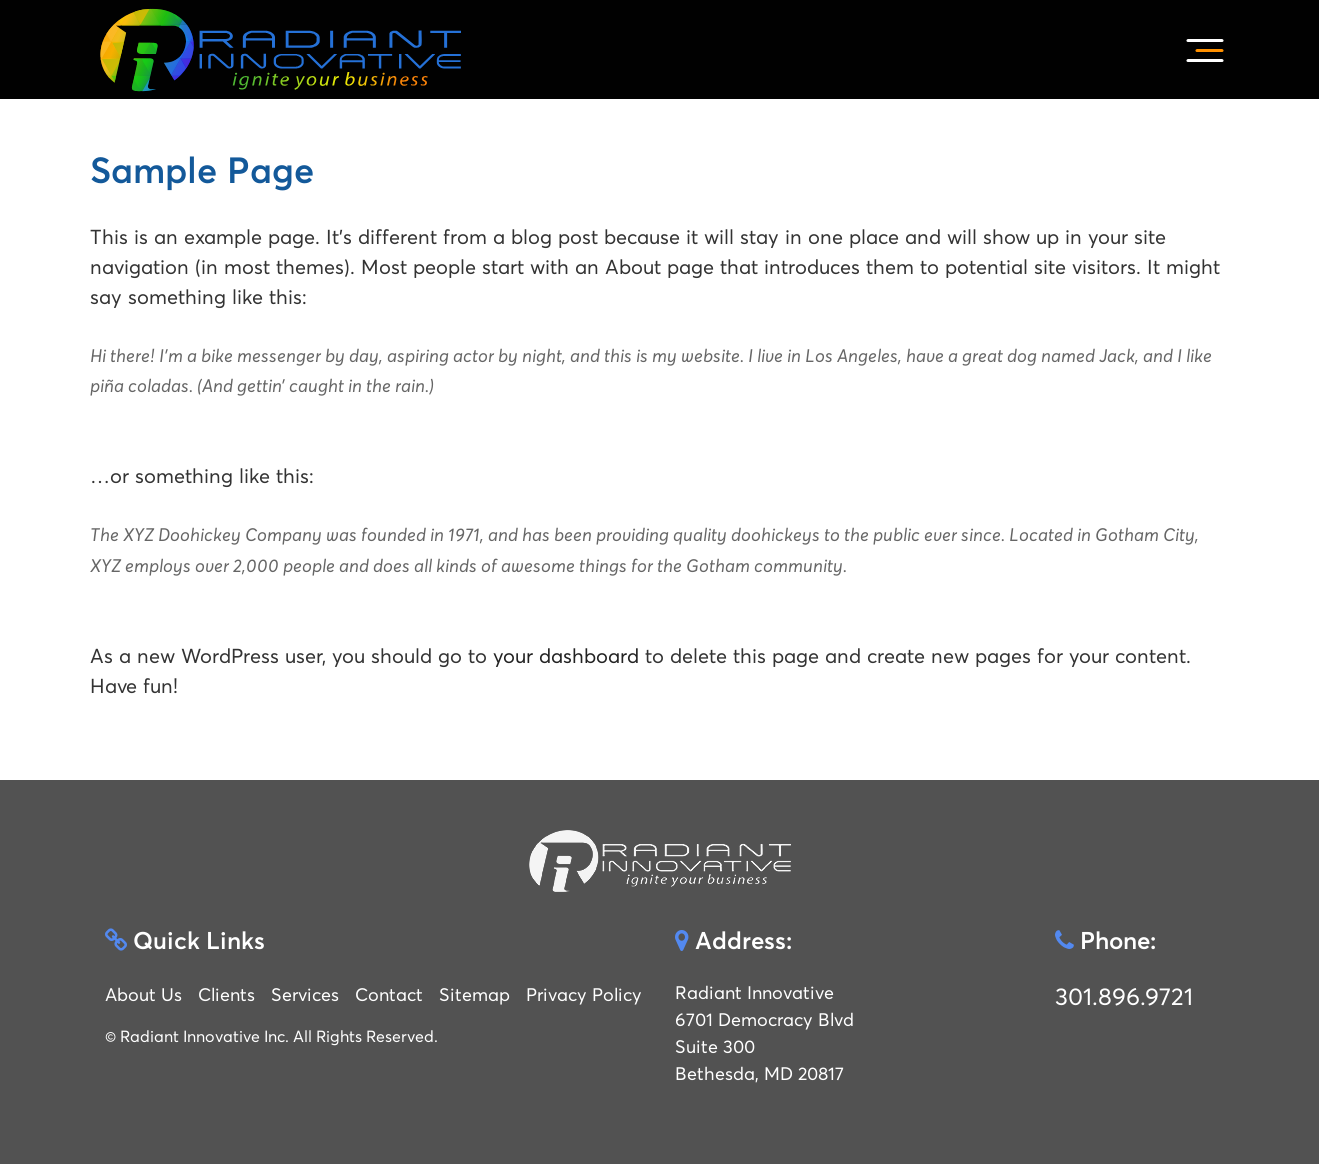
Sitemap (474, 994)
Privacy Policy (584, 994)
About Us (143, 994)
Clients (226, 994)
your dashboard (566, 656)
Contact (389, 994)
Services (305, 994)
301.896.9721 (1124, 997)
